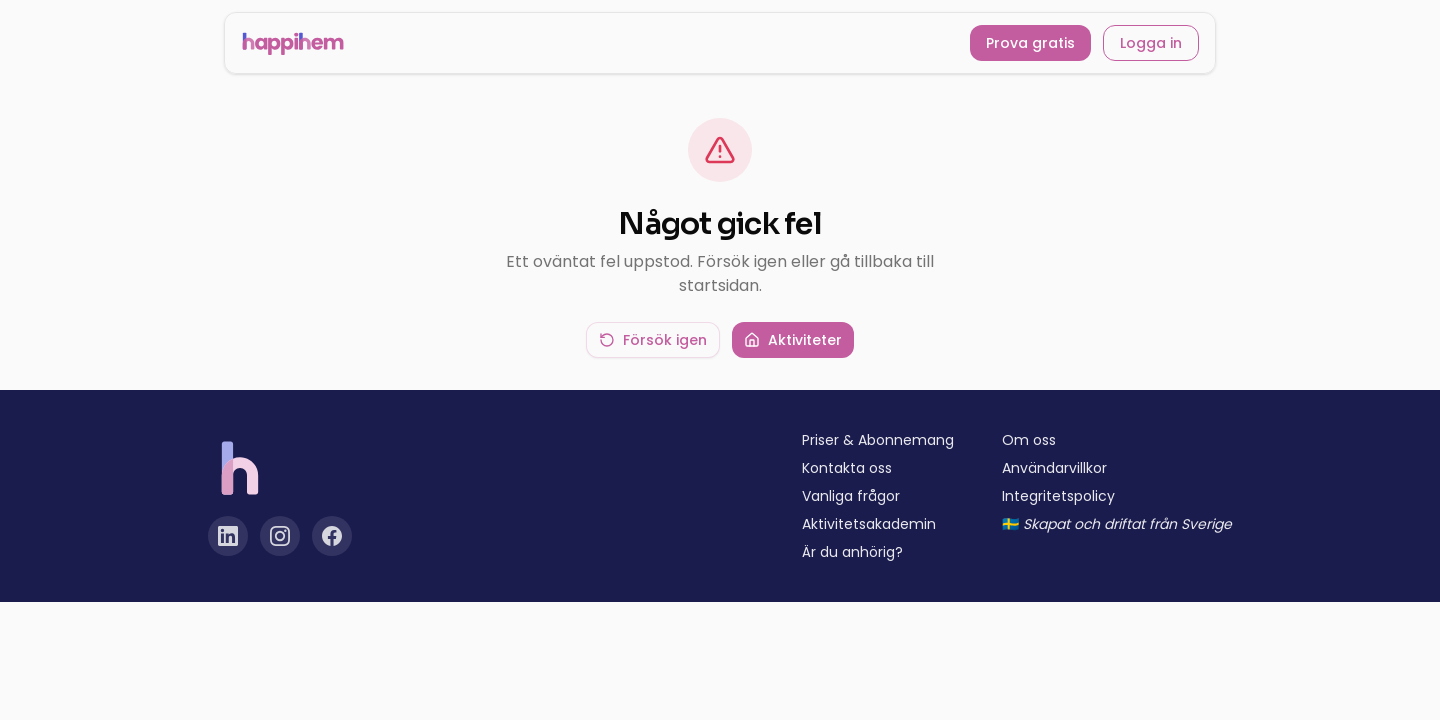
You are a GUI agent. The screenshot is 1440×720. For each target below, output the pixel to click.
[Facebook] (332, 536)
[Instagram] (280, 536)
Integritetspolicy (1058, 496)
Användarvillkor (1054, 468)
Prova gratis (1030, 43)
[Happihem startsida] (293, 43)
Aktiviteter (793, 340)
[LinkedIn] (228, 536)
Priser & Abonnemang (878, 440)
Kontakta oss (847, 468)
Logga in (1151, 43)
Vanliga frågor (851, 496)
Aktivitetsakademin (869, 524)
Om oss (1029, 440)
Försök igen (653, 340)
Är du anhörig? (852, 552)
